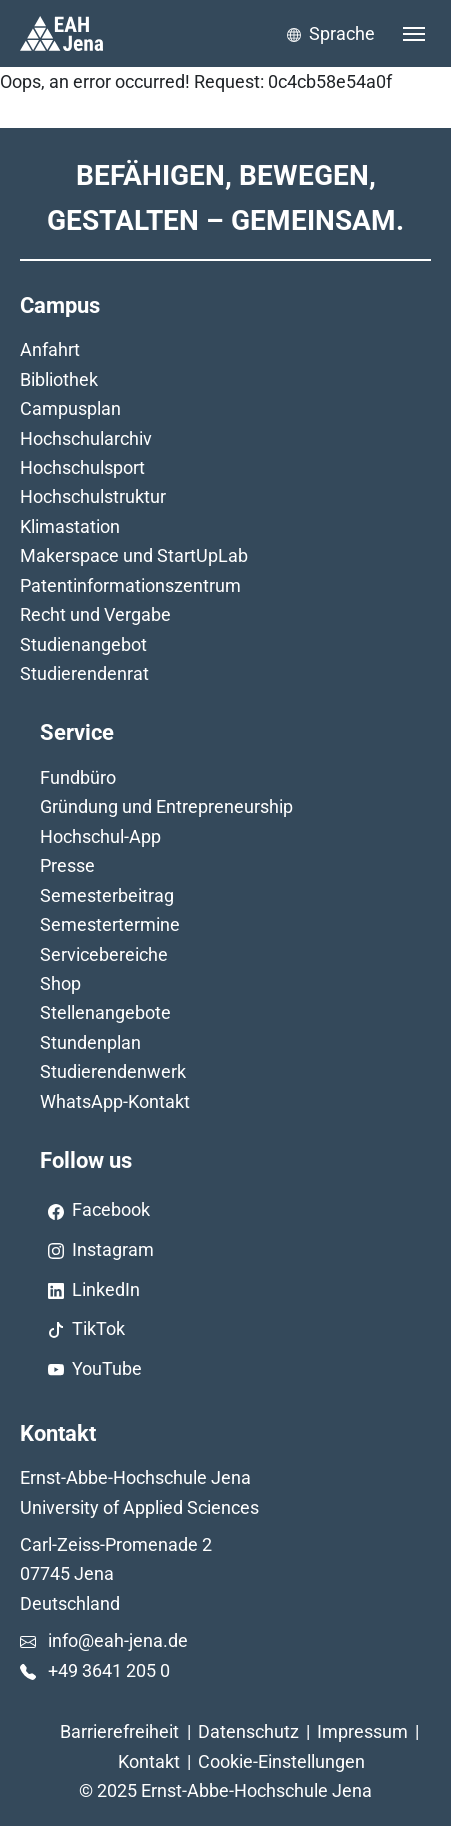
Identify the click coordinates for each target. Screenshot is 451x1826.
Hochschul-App (100, 836)
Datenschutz (248, 1731)
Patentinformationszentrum (130, 585)
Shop (60, 983)
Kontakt (149, 1761)
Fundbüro (78, 777)
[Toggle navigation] (414, 34)
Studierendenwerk (113, 1071)
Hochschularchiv (86, 438)
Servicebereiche (104, 954)
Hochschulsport (82, 467)
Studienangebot (83, 644)
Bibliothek (59, 379)
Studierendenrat (84, 673)
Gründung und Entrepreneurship (166, 806)
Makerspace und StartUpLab (134, 555)
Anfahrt (50, 349)
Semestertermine (110, 924)
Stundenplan (90, 1042)
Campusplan (70, 408)
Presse (67, 865)
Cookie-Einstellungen (281, 1761)
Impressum (362, 1731)
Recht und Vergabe (95, 614)
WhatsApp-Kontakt (115, 1101)
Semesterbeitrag (107, 895)
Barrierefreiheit (119, 1731)
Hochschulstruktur (93, 496)
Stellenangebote (105, 1012)
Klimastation (70, 526)
